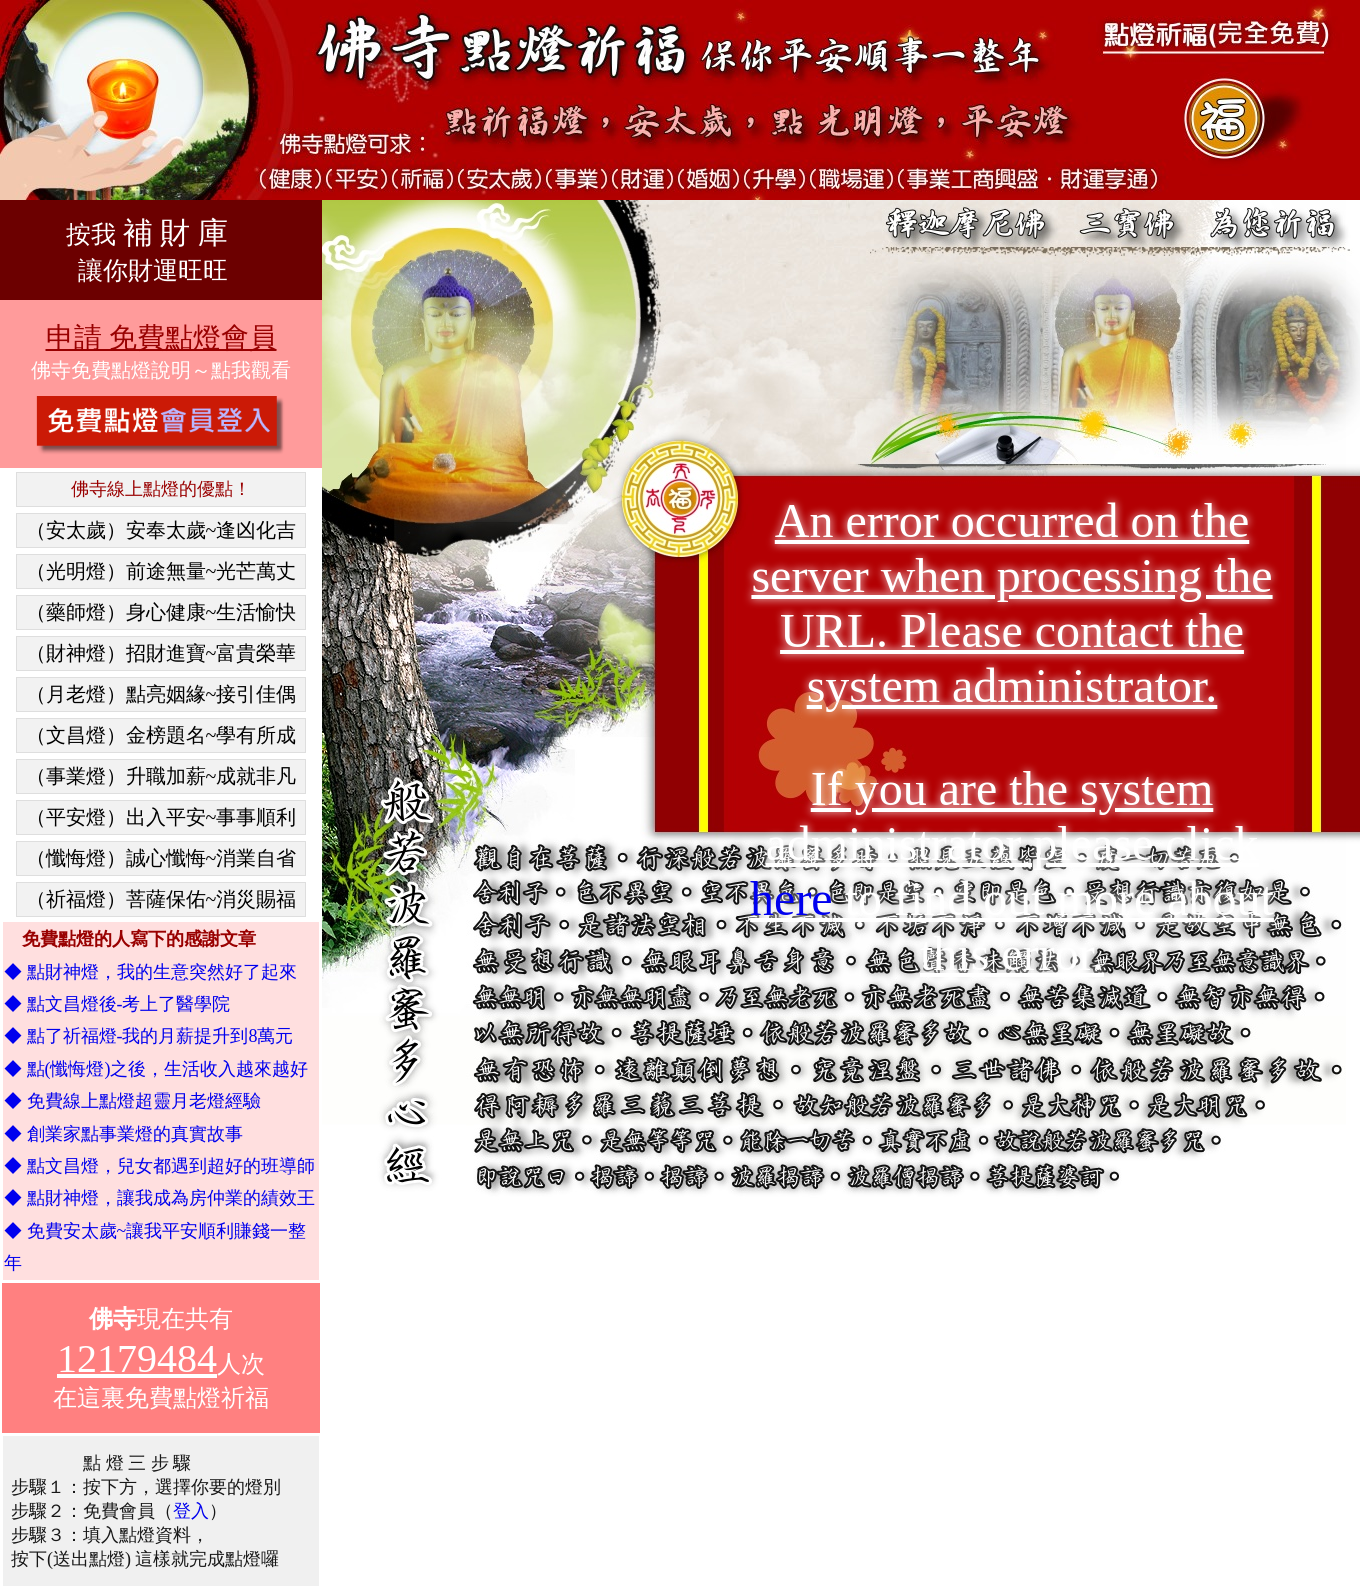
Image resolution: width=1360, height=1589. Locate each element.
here (791, 898)
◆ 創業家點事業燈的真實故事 (123, 1134)
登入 (191, 1511)
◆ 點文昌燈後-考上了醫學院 (117, 1004)
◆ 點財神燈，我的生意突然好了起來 (150, 972)
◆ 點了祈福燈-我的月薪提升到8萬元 (149, 1036)
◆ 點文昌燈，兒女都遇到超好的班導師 (159, 1166)
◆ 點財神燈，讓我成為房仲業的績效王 (159, 1198)
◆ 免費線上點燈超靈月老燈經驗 (132, 1101)
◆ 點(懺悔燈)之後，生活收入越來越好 (156, 1069)
